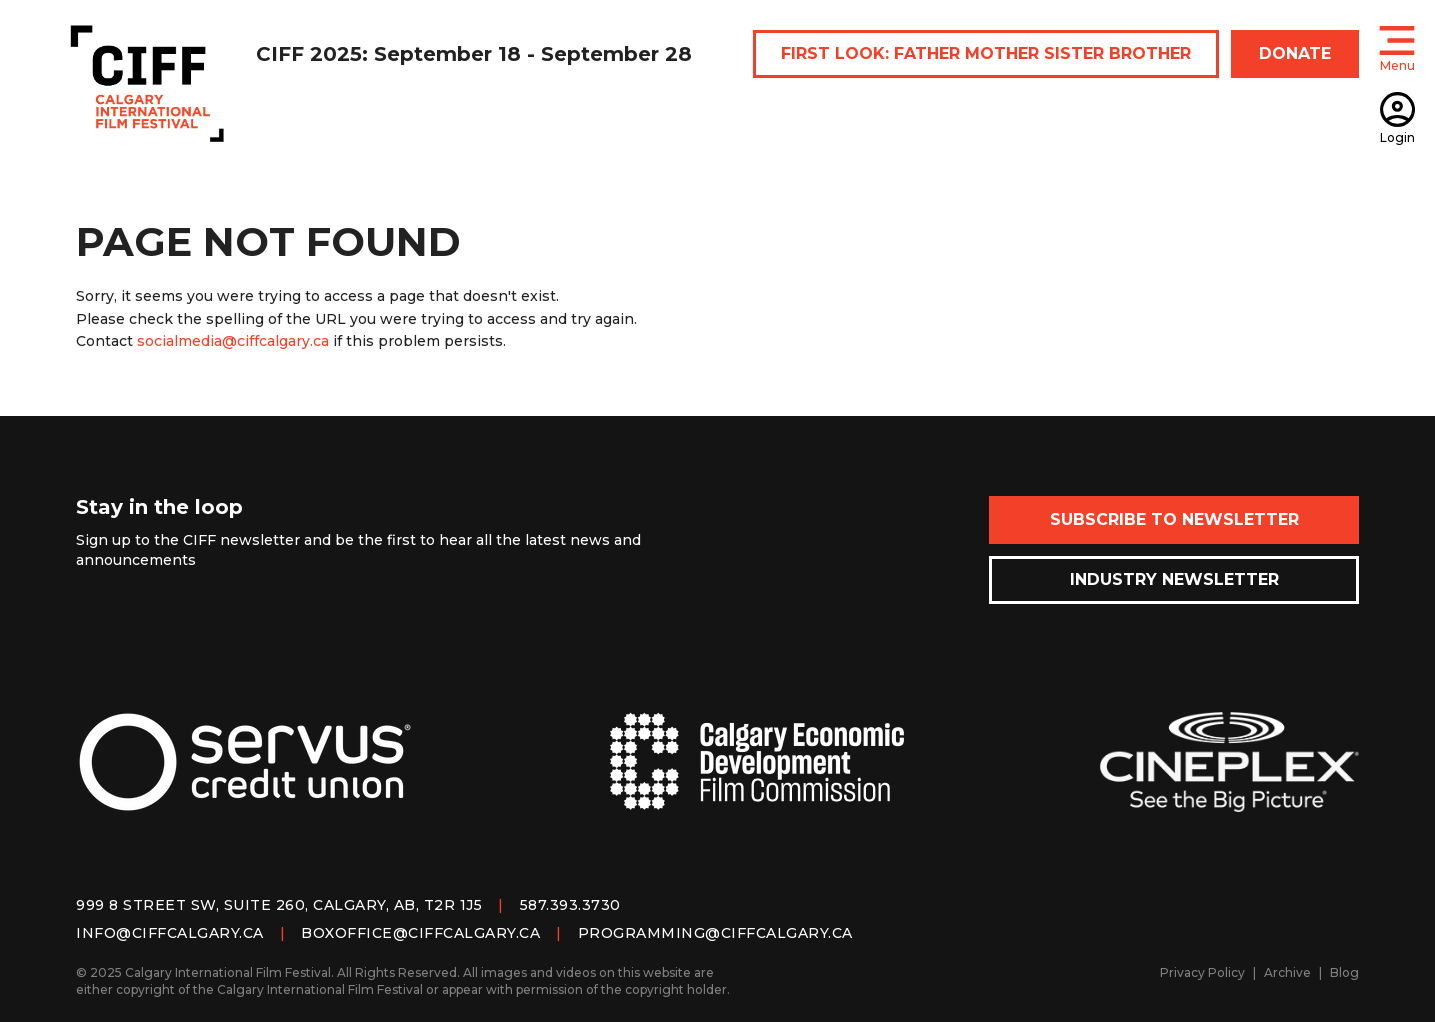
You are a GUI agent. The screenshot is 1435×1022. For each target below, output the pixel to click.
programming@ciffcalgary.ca (715, 933)
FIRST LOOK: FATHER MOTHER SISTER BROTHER (986, 53)
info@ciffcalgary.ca (170, 933)
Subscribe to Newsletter (1174, 519)
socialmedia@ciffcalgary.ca (233, 341)
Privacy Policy (1202, 972)
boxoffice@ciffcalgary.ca (420, 933)
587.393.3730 (570, 905)
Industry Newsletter (1174, 579)
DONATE (1295, 53)
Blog (1344, 972)
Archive (1287, 972)
